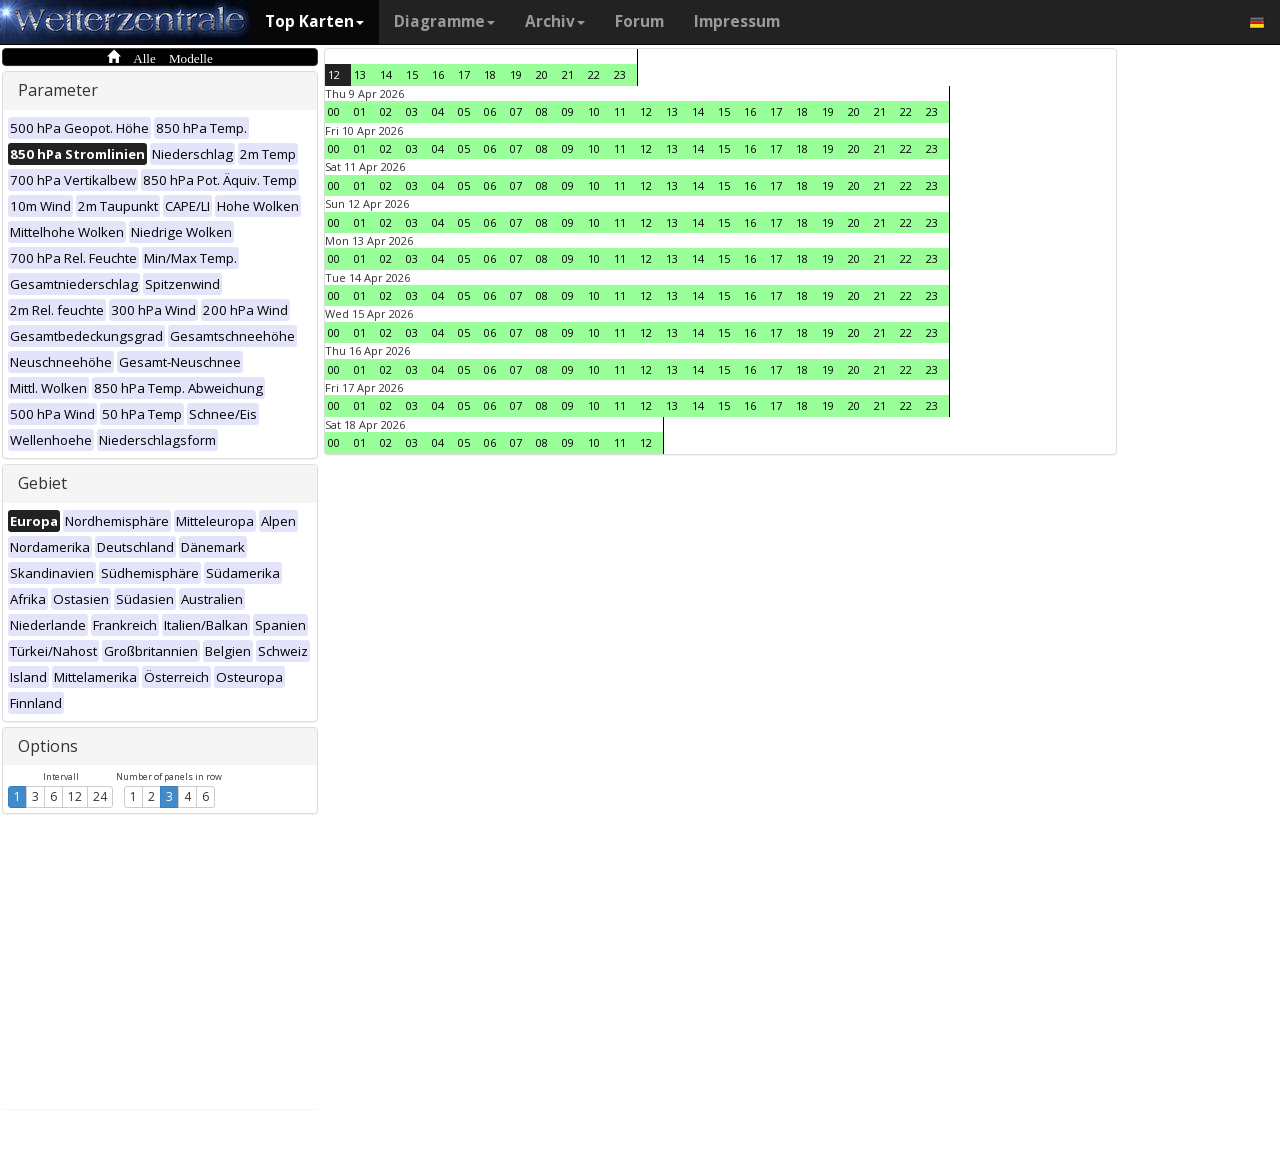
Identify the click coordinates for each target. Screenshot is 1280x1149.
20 (542, 74)
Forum (639, 21)
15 (412, 74)
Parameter (58, 90)
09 (568, 111)
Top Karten (314, 21)
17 (464, 74)
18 (490, 74)
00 (334, 111)
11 (620, 111)
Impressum (737, 21)
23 (620, 74)
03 (412, 111)
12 (75, 796)
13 (360, 74)
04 (438, 111)
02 (386, 111)
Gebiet (42, 483)
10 (594, 111)
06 (490, 111)
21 (568, 74)
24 (100, 796)
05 (464, 111)
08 (542, 111)
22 (594, 74)
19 (516, 74)
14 (386, 74)
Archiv (555, 21)
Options (48, 746)
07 (516, 111)
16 (438, 74)
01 (360, 111)
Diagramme (444, 21)
